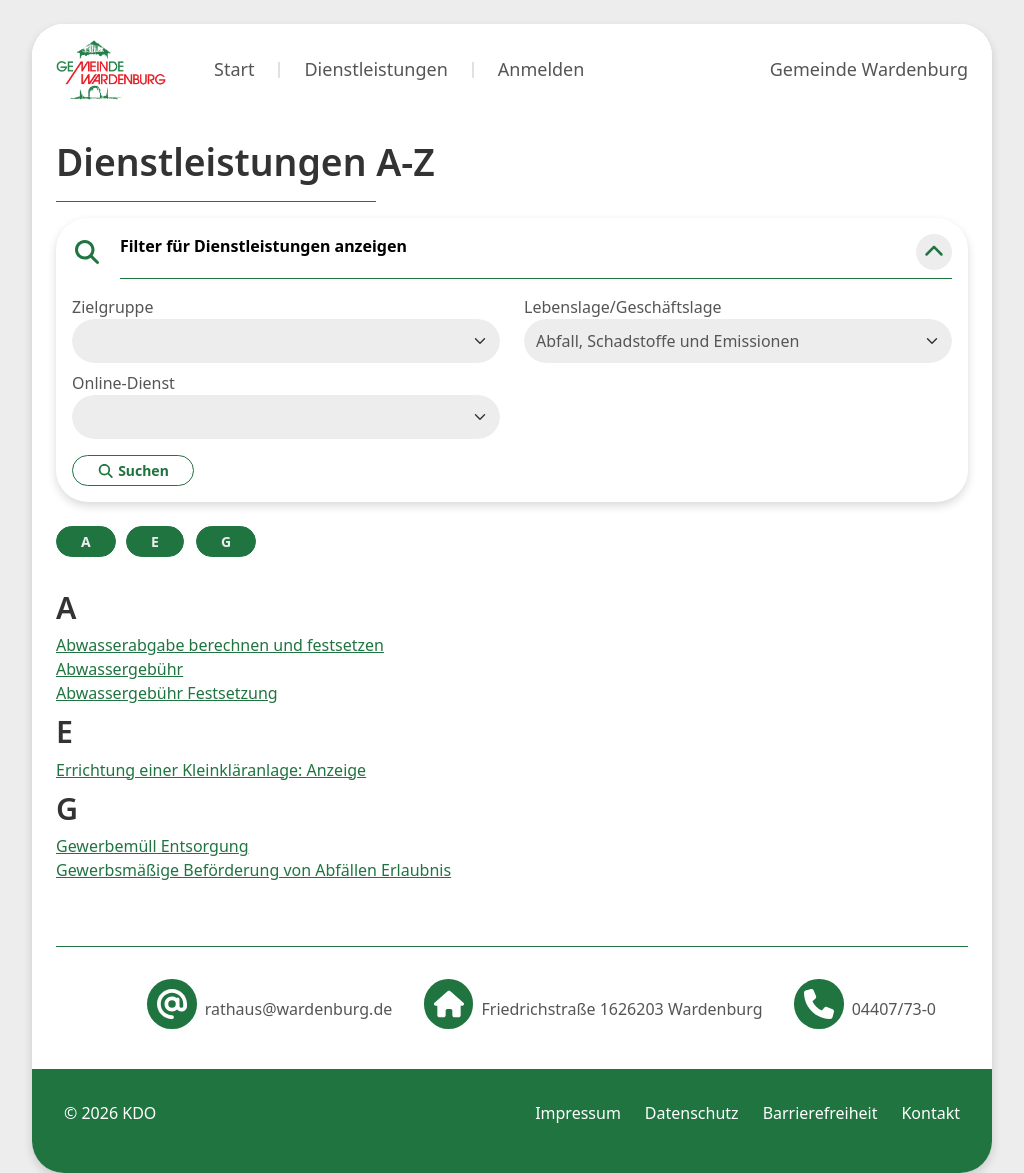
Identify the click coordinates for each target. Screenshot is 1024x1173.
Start (234, 69)
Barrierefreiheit (820, 1113)
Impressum (578, 1113)
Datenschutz (692, 1113)
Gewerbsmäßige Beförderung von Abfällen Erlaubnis (253, 870)
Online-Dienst (123, 383)
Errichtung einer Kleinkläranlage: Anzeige (211, 770)
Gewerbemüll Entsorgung (152, 846)
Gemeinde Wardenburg (869, 69)
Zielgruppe (112, 307)
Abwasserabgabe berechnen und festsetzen (220, 645)
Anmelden (541, 69)
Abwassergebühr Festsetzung (167, 693)
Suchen (133, 470)
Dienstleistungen (375, 69)
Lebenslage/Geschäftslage (623, 307)
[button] (934, 252)
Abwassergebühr (119, 669)
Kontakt (930, 1113)
